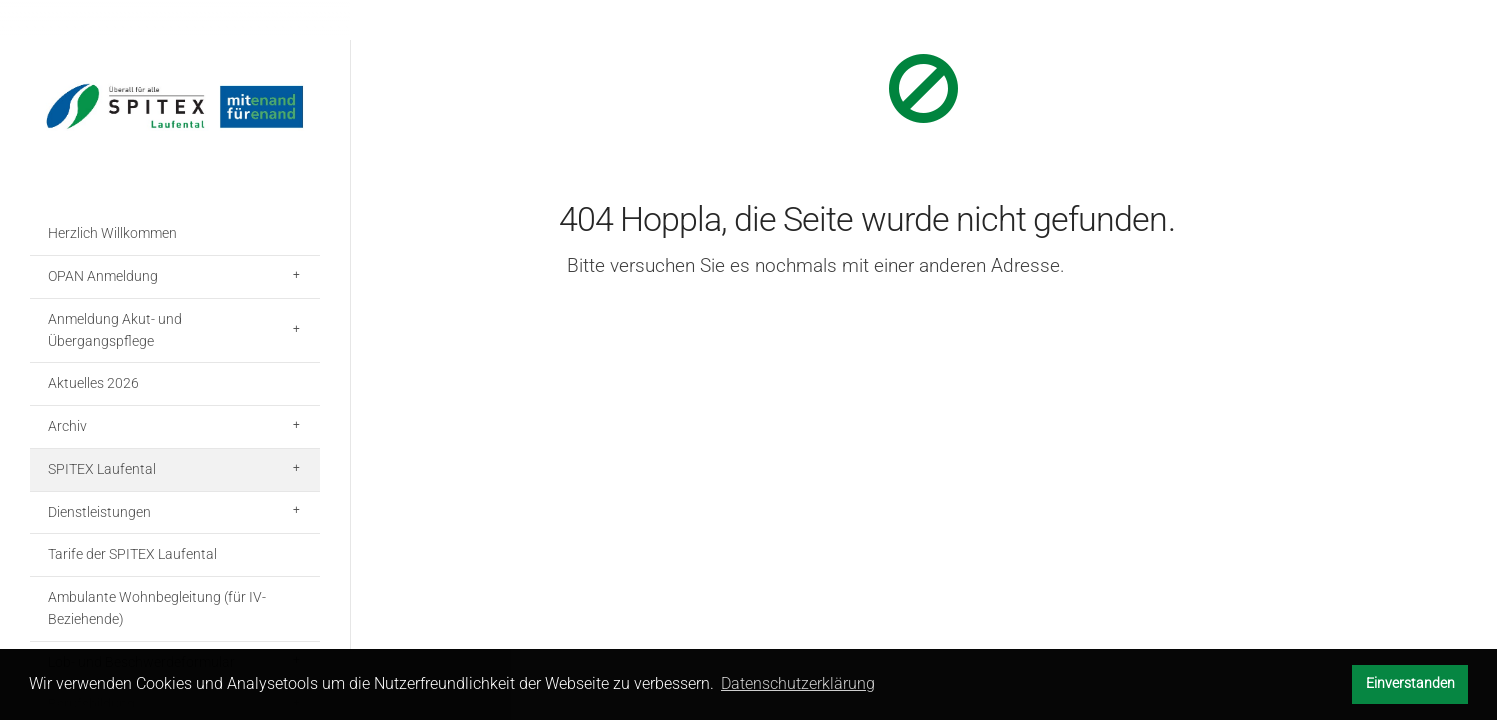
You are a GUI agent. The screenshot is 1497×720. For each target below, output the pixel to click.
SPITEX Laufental (102, 469)
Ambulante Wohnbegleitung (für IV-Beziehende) (157, 608)
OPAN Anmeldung (103, 276)
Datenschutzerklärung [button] (798, 683)
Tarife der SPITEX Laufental (132, 554)
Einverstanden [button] (1410, 683)
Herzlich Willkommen (112, 233)
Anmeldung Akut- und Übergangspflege (115, 330)
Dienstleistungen (99, 512)
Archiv (67, 426)
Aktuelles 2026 (93, 383)
